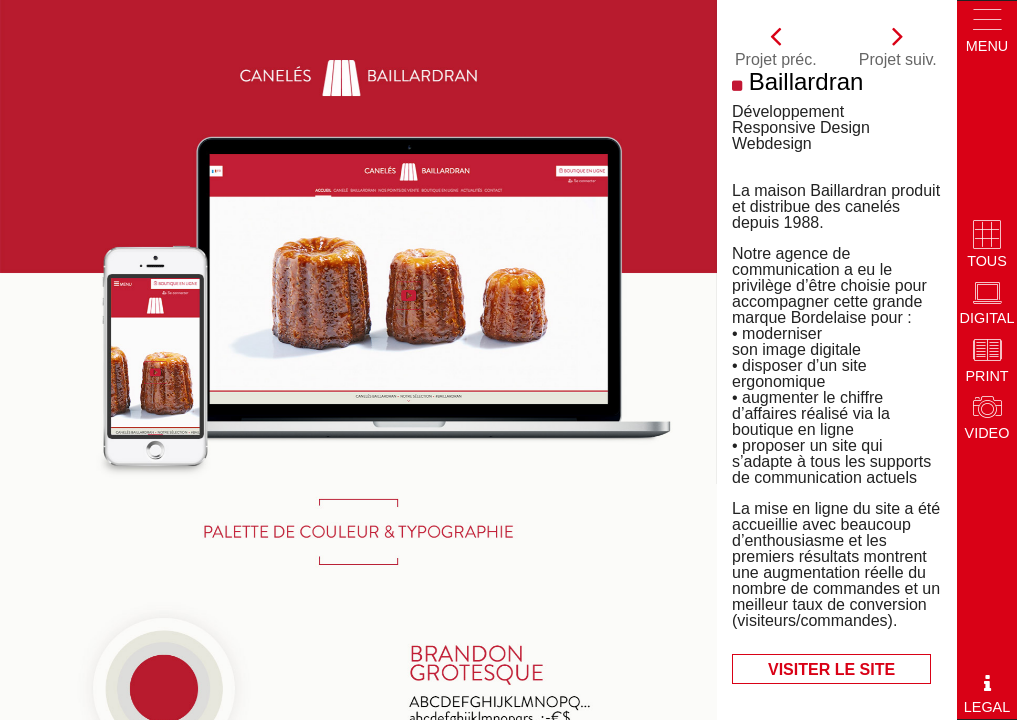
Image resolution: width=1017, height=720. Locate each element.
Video (987, 418)
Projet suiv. (898, 44)
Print (986, 361)
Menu (987, 31)
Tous (987, 246)
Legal (987, 694)
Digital (987, 304)
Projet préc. (776, 44)
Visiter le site (831, 669)
